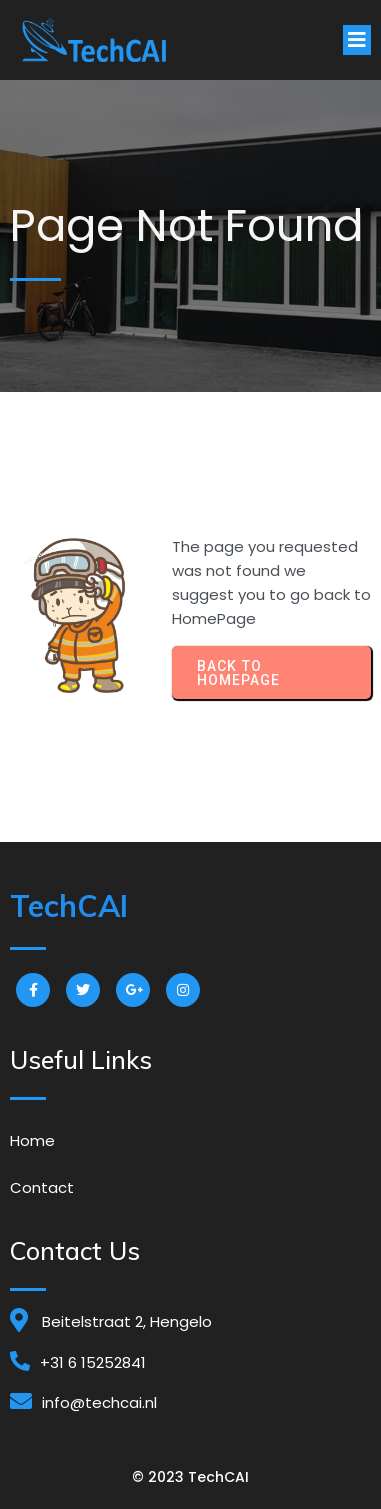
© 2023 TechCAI (190, 1477)
